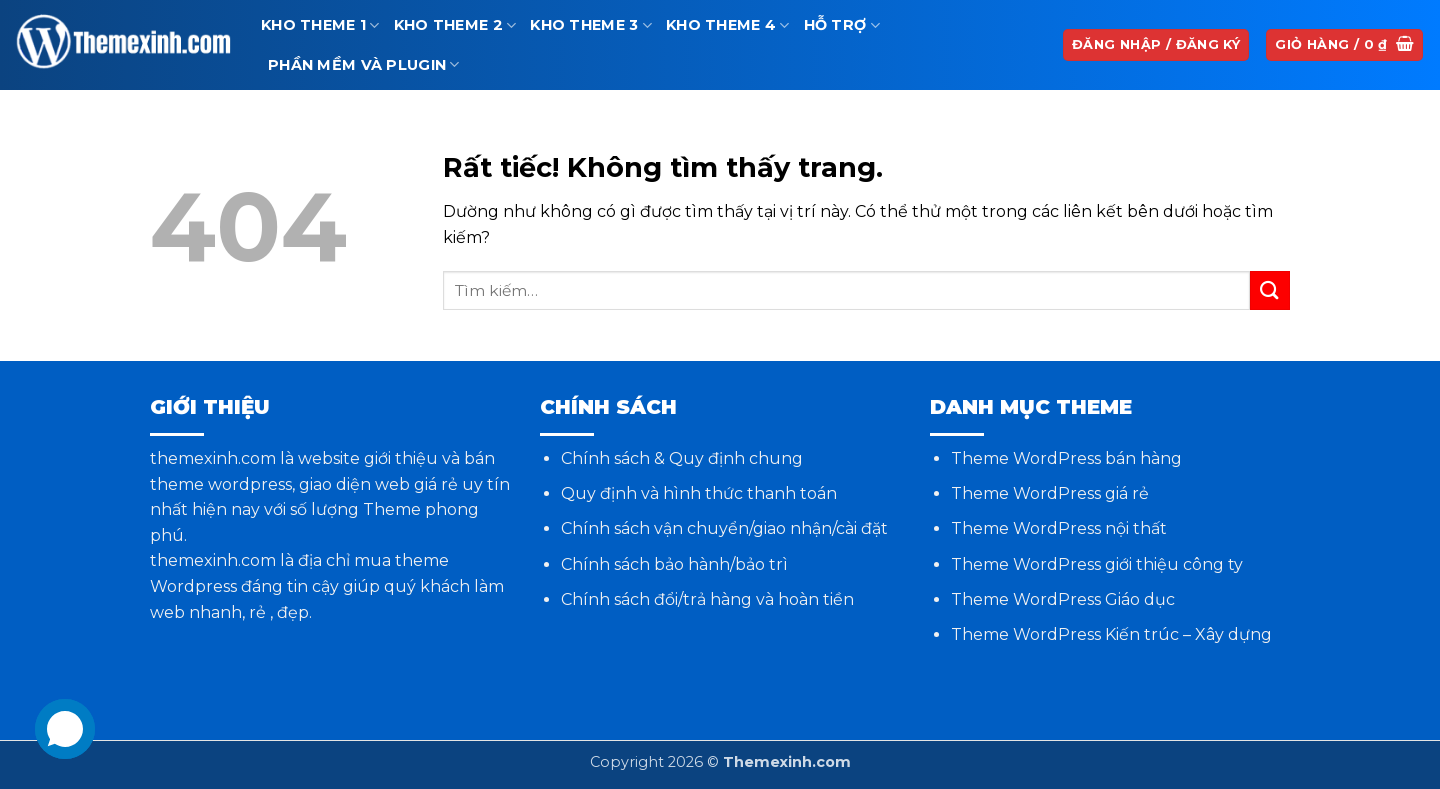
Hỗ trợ (842, 25)
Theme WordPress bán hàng (1066, 458)
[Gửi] (1270, 290)
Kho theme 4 (728, 25)
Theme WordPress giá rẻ (1050, 493)
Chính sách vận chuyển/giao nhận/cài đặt (724, 528)
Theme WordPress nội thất (1059, 528)
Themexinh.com (787, 762)
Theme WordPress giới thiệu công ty (1097, 564)
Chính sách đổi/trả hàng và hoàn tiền (707, 599)
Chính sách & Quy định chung (682, 458)
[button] (1344, 45)
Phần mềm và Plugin (364, 64)
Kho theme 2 (455, 25)
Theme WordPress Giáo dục (1063, 599)
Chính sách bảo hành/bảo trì (674, 564)
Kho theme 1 (320, 25)
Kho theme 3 (591, 25)
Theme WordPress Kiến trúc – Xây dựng (1111, 634)
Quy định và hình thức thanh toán (699, 493)
